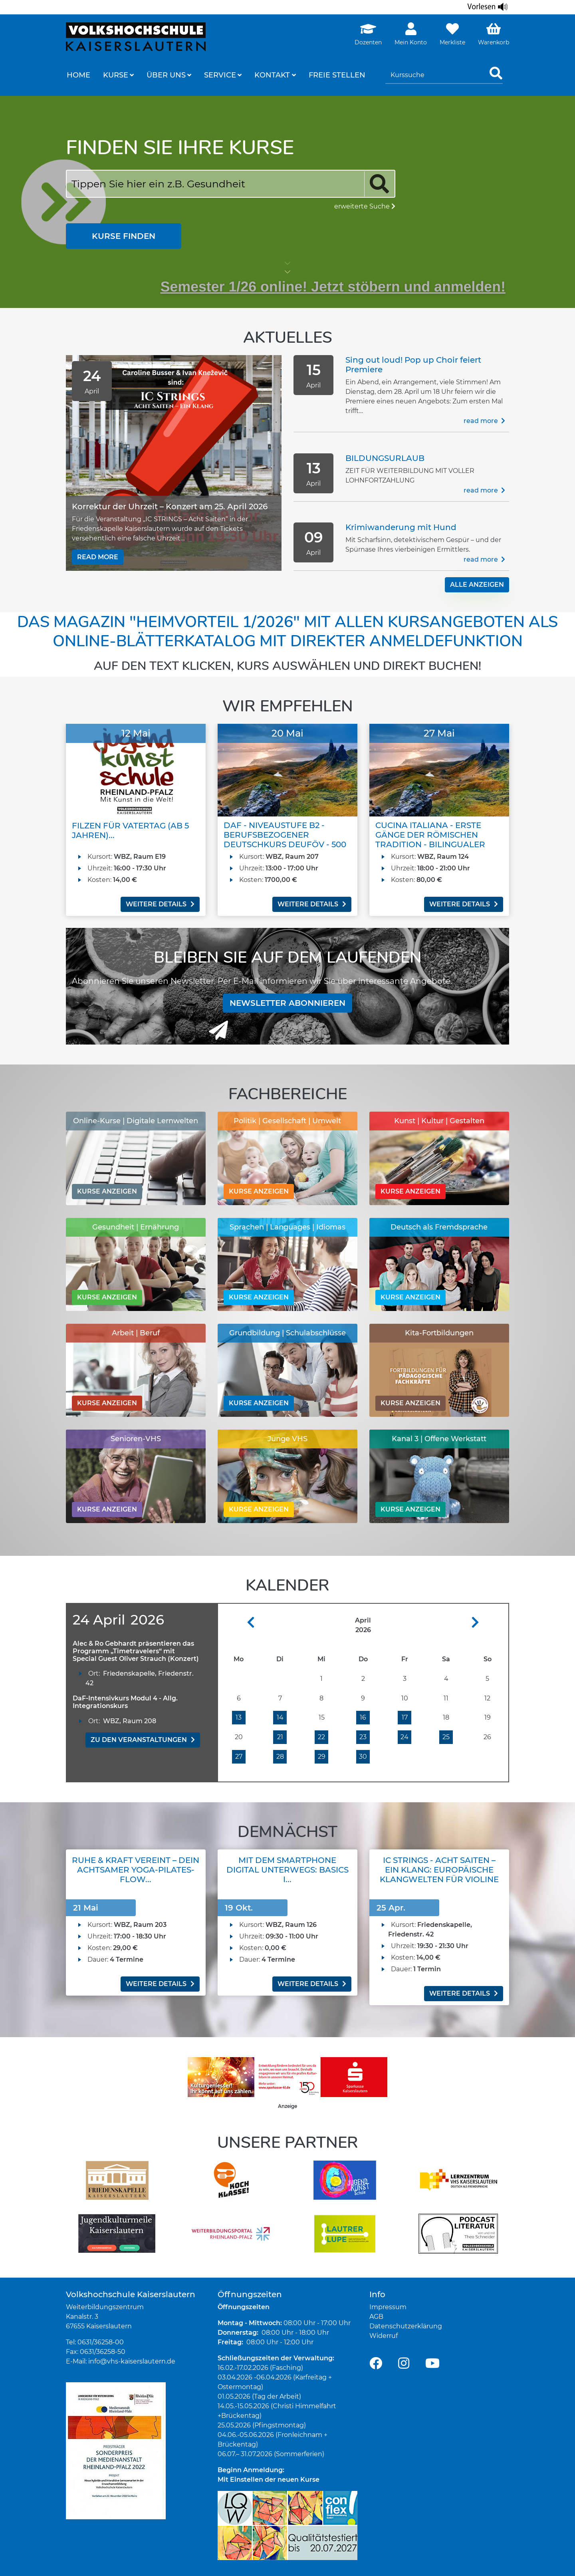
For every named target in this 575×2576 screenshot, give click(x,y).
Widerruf (383, 2335)
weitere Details (160, 904)
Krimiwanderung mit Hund (400, 527)
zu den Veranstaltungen (143, 1739)
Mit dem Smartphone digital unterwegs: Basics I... (287, 1869)
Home (78, 75)
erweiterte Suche (364, 206)
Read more (97, 557)
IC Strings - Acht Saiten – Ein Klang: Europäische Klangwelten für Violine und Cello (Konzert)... (439, 1874)
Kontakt (272, 75)
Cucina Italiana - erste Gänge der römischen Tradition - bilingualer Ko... (430, 839)
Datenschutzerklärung (405, 2326)
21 (280, 1737)
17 (405, 1717)
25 (446, 1737)
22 (321, 1737)
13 (239, 1717)
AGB (376, 2316)
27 (238, 1756)
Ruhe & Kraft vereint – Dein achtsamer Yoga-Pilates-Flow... (135, 1869)
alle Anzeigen (477, 584)
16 (363, 1717)
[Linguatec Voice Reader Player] (488, 7)
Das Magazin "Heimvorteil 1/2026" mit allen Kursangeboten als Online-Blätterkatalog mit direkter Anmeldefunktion (287, 631)
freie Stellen (337, 75)
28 (280, 1756)
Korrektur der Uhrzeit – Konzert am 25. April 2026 (170, 506)
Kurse (115, 75)
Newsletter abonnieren (287, 1003)
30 (363, 1756)
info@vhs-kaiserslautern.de (131, 2361)
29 (321, 1756)
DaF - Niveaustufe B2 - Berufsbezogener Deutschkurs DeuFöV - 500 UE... (285, 839)
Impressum (387, 2306)
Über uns (166, 75)
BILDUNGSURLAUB (384, 458)
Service (220, 75)
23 (363, 1737)
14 (280, 1717)
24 (404, 1737)
